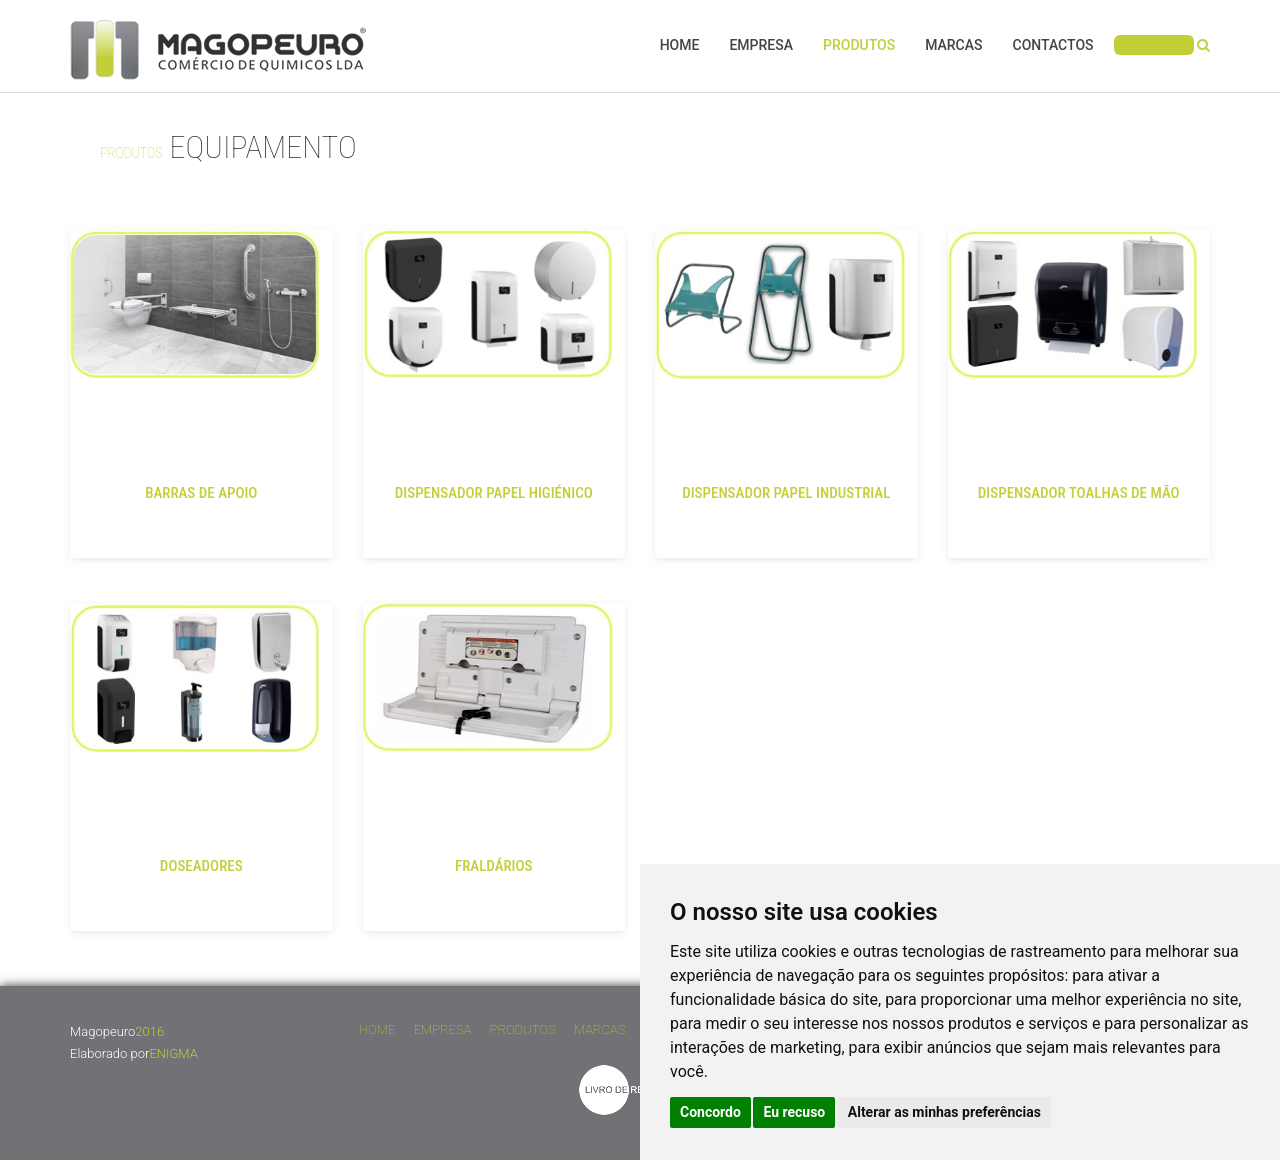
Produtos (859, 45)
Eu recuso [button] (794, 1112)
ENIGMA (173, 1053)
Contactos (1053, 45)
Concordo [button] (710, 1112)
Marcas (953, 45)
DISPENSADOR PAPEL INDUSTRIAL (786, 493)
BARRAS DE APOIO (201, 493)
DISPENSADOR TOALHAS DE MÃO (1079, 493)
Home (680, 45)
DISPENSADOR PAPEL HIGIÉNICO (494, 493)
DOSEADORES (201, 866)
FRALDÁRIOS (494, 866)
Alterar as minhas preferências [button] (944, 1112)
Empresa (761, 45)
